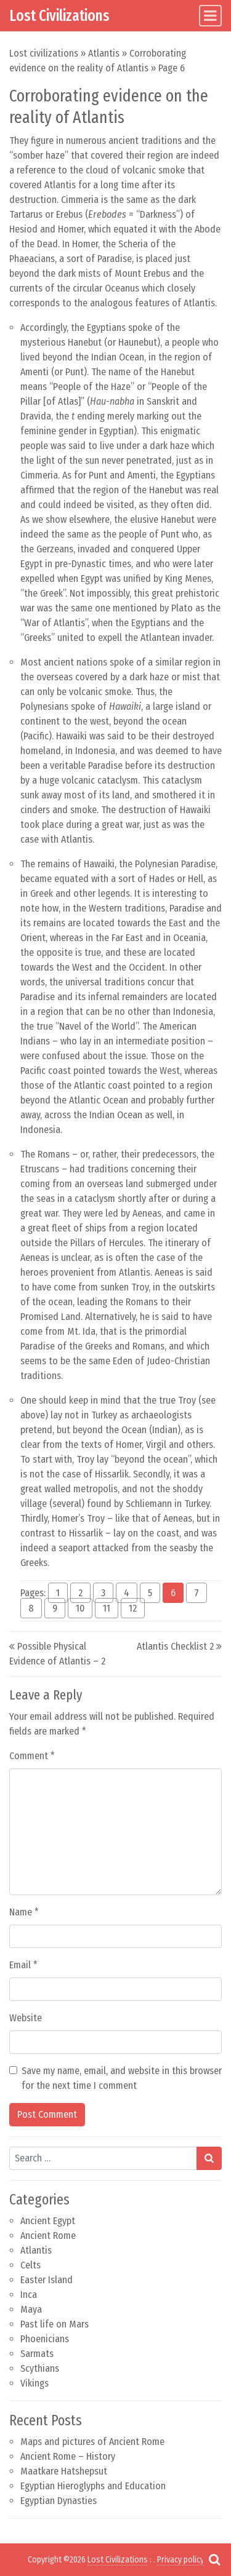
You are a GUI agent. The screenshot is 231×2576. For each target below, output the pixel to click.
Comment (32, 1756)
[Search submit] (209, 2158)
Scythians (39, 2368)
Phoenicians (44, 2339)
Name (24, 1912)
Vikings (34, 2383)
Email (23, 1965)
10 (80, 1608)
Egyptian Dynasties (58, 2500)
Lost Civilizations (59, 15)
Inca (28, 2294)
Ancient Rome (48, 2235)
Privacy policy (180, 2559)
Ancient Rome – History (67, 2456)
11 (106, 1608)
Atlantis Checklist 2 (175, 1646)
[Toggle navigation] (210, 15)
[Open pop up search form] (214, 2559)
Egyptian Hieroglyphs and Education (93, 2486)
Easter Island (46, 2280)
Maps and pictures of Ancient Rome (92, 2441)
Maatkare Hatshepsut (63, 2471)
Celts (30, 2265)
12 (133, 1608)
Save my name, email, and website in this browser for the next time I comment (122, 2078)
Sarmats (37, 2353)
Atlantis (104, 53)
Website (25, 2018)
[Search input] (103, 2158)
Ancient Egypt (47, 2221)
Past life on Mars (54, 2324)
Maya (31, 2309)
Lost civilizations (43, 53)
